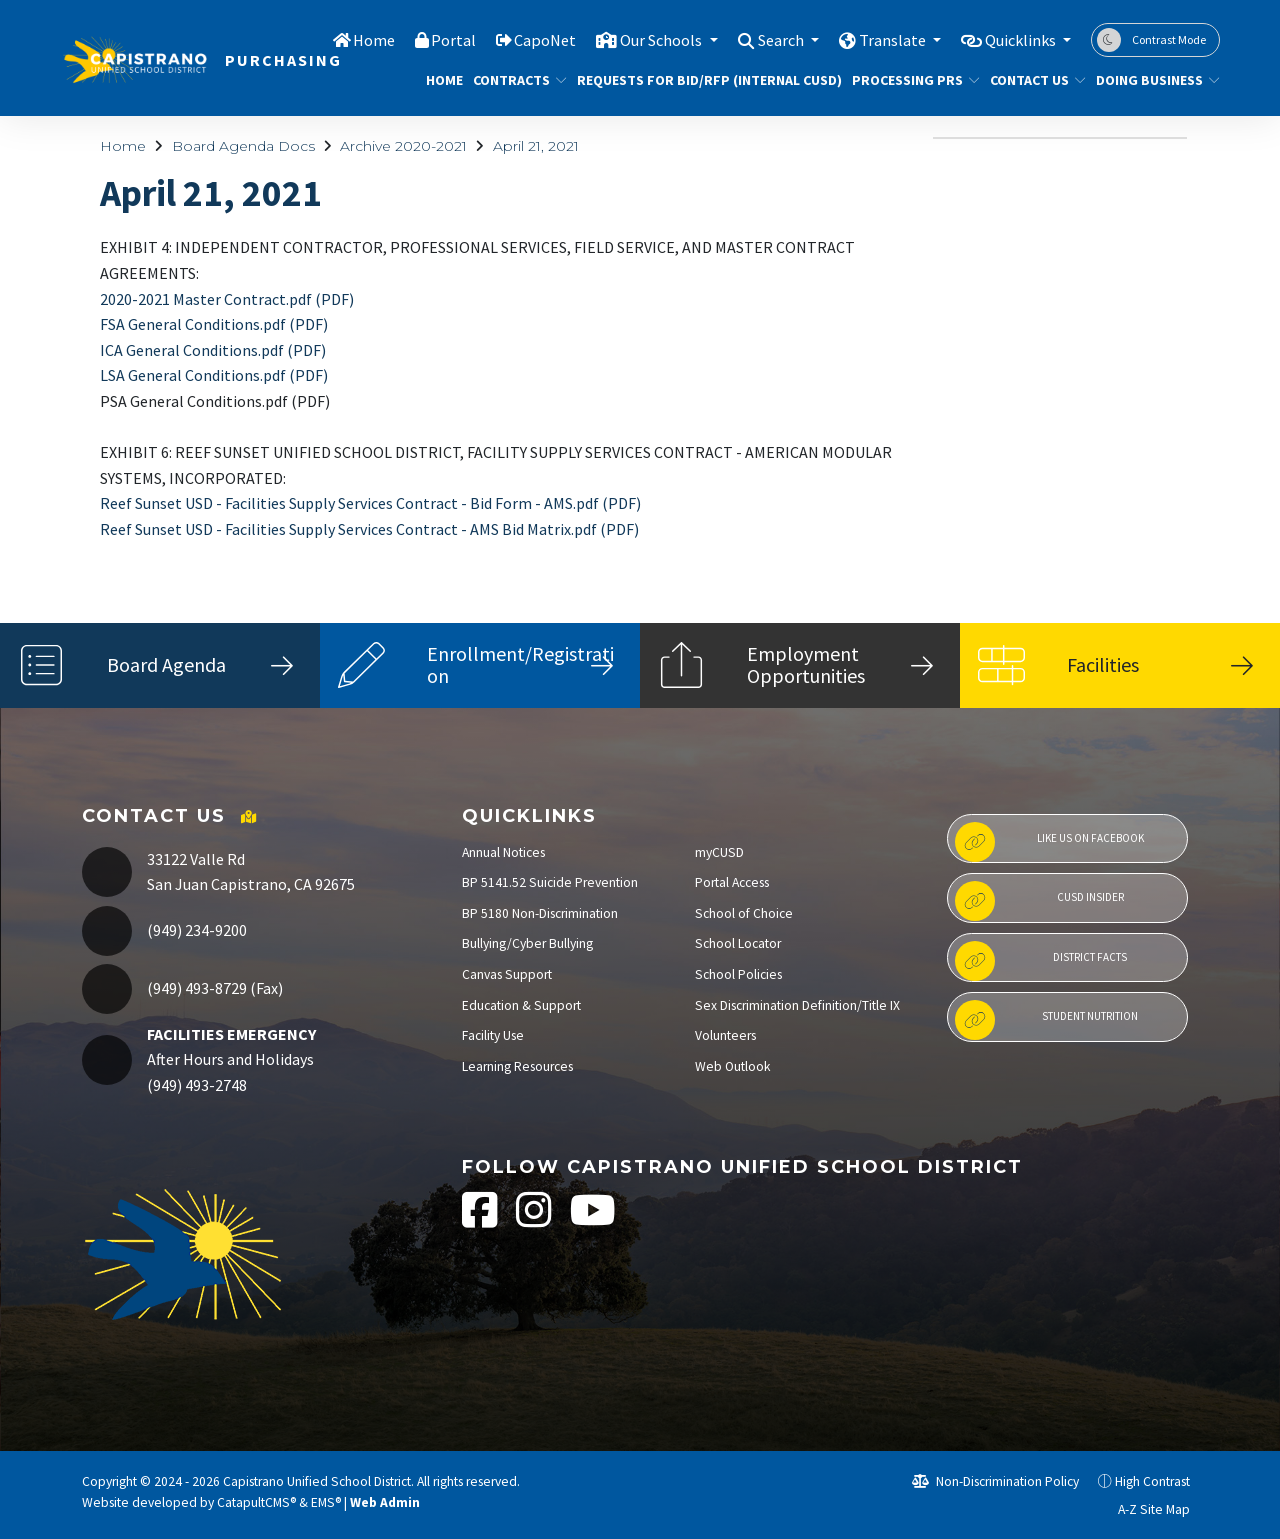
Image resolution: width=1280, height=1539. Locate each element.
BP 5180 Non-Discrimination (540, 913)
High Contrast (1152, 1481)
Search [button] (767, 39)
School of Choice (744, 913)
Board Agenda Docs (243, 146)
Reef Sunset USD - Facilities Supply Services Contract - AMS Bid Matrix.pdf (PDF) (369, 529)
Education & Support (521, 1005)
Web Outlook (733, 1066)
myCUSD (719, 852)
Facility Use (493, 1035)
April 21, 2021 (536, 146)
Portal (428, 39)
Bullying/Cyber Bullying (527, 943)
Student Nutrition (1046, 1020)
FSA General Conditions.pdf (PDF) (214, 324)
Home (348, 39)
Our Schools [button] (642, 39)
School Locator (738, 943)
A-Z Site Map (1143, 1509)
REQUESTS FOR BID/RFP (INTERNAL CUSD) (696, 80)
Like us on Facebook (1049, 842)
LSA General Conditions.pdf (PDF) (214, 375)
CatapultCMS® (256, 1502)
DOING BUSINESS (1151, 80)
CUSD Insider (1039, 901)
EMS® (326, 1502)
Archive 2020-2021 (403, 146)
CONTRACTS (515, 80)
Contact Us (1032, 80)
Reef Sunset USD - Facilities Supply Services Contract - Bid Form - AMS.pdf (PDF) (370, 503)
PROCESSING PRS (909, 80)
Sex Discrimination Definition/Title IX (797, 1005)
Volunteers (725, 1035)
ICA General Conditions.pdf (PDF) (213, 350)
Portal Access (732, 882)
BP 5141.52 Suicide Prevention (550, 882)
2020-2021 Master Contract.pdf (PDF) (227, 299)
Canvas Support (507, 974)
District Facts (1041, 961)
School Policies (738, 974)
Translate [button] (883, 39)
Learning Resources (517, 1066)
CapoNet (521, 39)
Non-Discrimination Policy (995, 1481)
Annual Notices (503, 852)
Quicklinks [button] (1017, 39)
